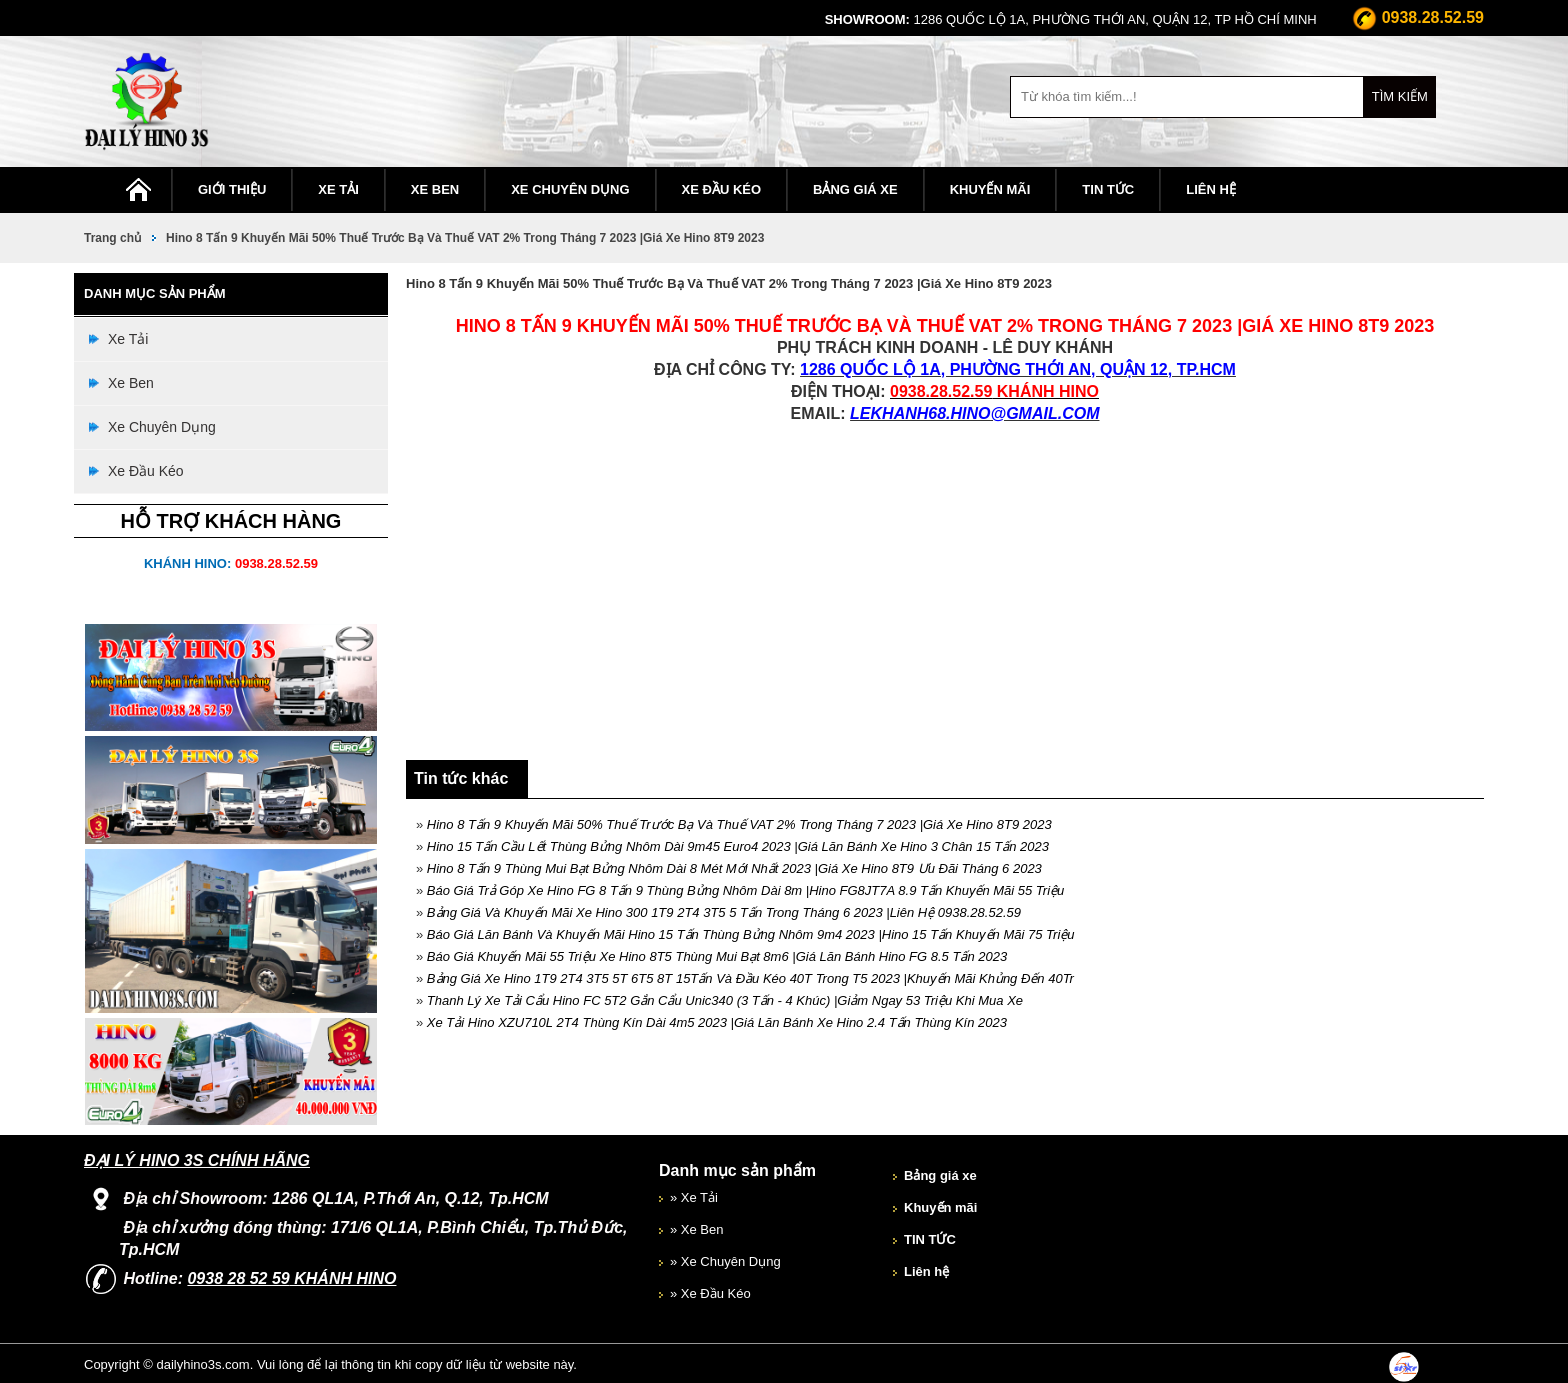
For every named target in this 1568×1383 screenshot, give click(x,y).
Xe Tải (338, 189)
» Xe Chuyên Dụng (725, 1261)
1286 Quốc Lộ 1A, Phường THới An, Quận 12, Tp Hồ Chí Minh (1071, 19)
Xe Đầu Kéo (722, 189)
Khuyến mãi (990, 189)
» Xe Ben (697, 1229)
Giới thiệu (232, 189)
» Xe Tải (694, 1197)
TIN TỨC (1108, 189)
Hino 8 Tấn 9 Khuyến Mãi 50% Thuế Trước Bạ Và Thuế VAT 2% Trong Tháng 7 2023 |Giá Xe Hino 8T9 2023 (465, 238)
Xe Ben (435, 189)
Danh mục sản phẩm (737, 1170)
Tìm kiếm (1400, 96)
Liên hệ (1211, 189)
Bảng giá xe (855, 189)
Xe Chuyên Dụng (570, 189)
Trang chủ (112, 238)
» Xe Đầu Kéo (710, 1293)
